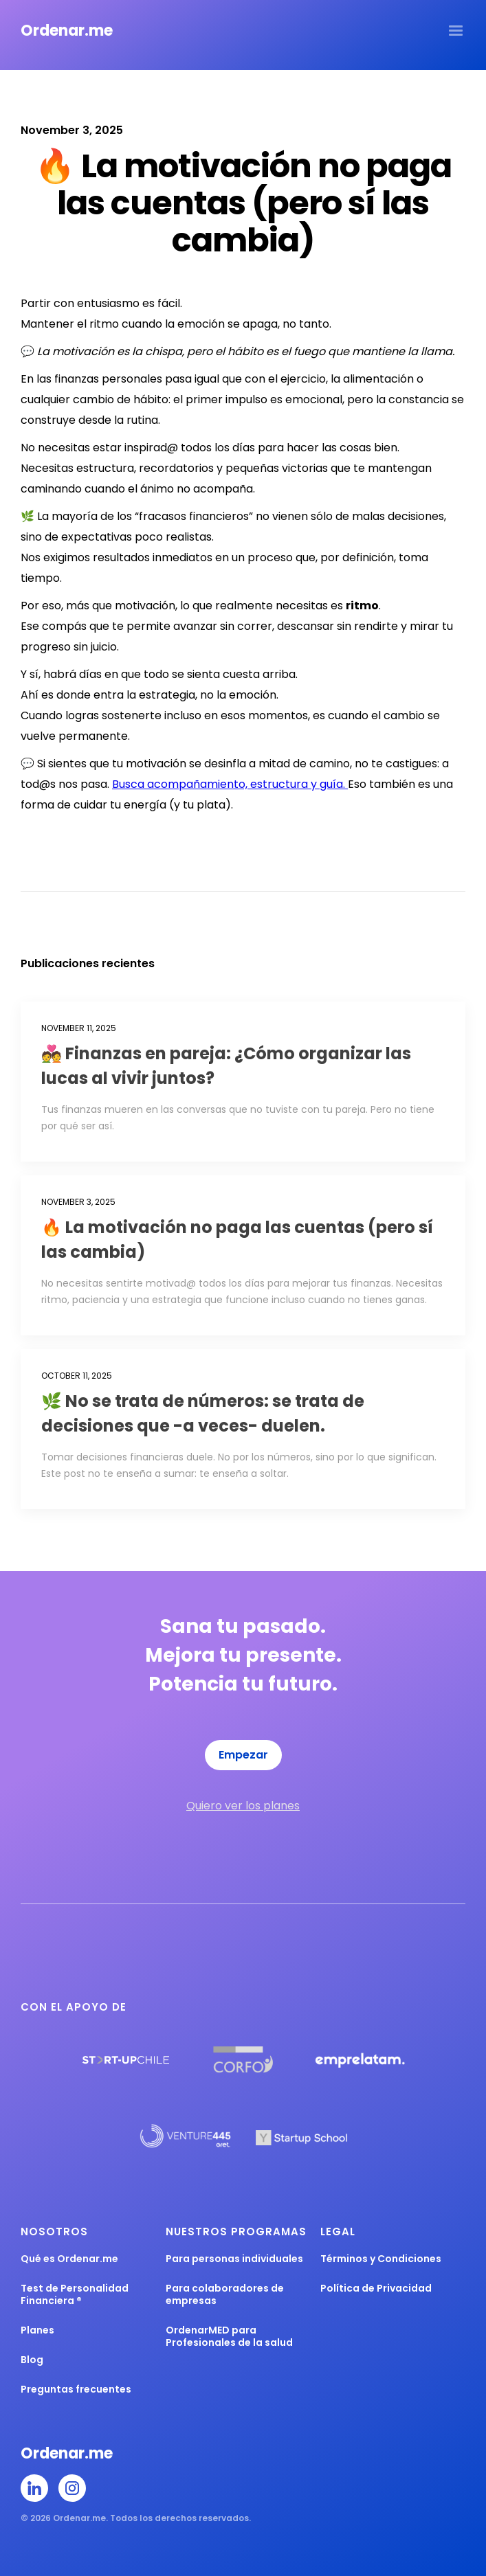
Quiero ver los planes (243, 1806)
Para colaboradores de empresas (225, 2294)
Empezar (243, 1755)
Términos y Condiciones (380, 2258)
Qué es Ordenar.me (69, 2258)
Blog (32, 2359)
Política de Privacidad (376, 2288)
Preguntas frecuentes (76, 2389)
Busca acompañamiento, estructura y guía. (230, 784)
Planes (37, 2330)
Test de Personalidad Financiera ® (75, 2294)
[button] (455, 31)
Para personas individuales (234, 2258)
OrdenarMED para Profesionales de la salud (229, 2336)
